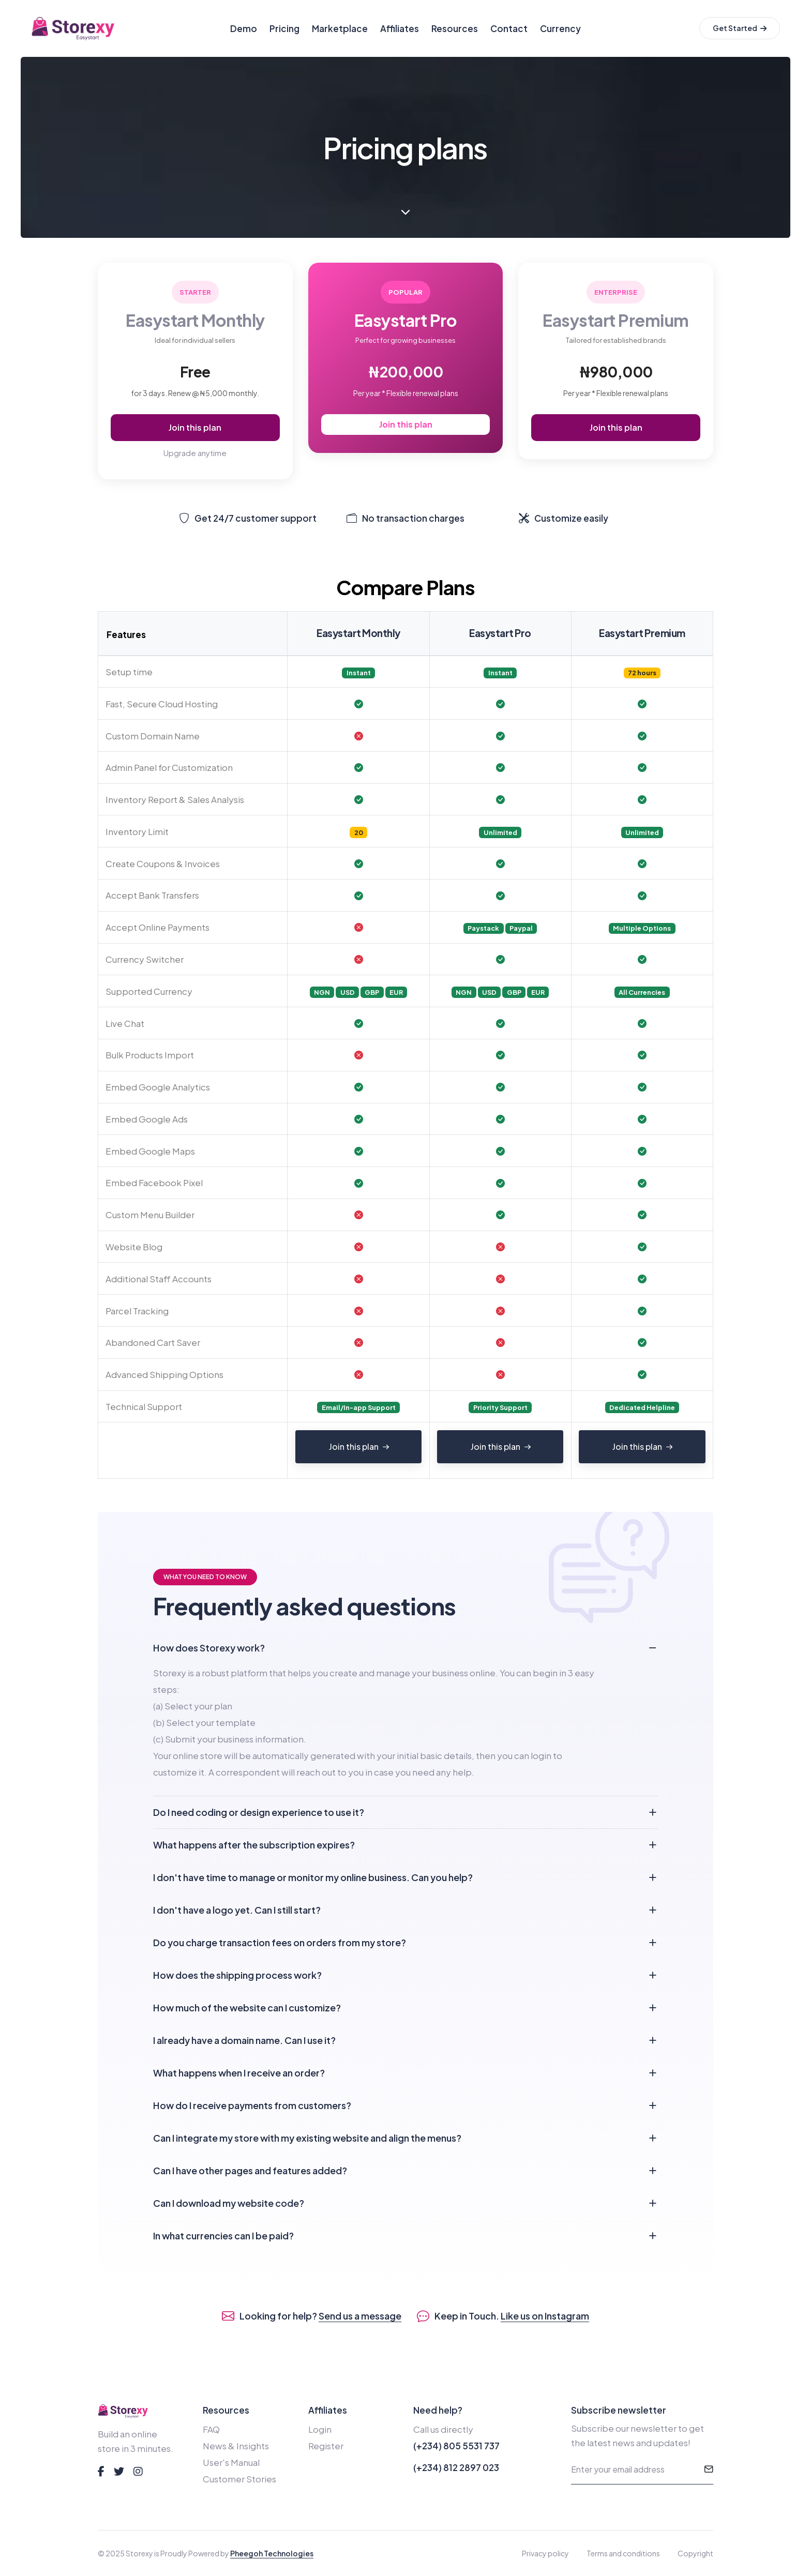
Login (320, 2429)
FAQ (211, 2429)
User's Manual (231, 2462)
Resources (454, 28)
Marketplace (340, 28)
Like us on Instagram (545, 2316)
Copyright (695, 2553)
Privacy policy (545, 2553)
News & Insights (236, 2445)
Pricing (284, 28)
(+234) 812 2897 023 (456, 2467)
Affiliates (399, 28)
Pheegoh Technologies (271, 2553)
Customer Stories (239, 2478)
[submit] (708, 2469)
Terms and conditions (623, 2553)
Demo (243, 28)
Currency (560, 28)
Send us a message (360, 2316)
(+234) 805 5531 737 (456, 2445)
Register (325, 2445)
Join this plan (195, 427)
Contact (509, 28)
